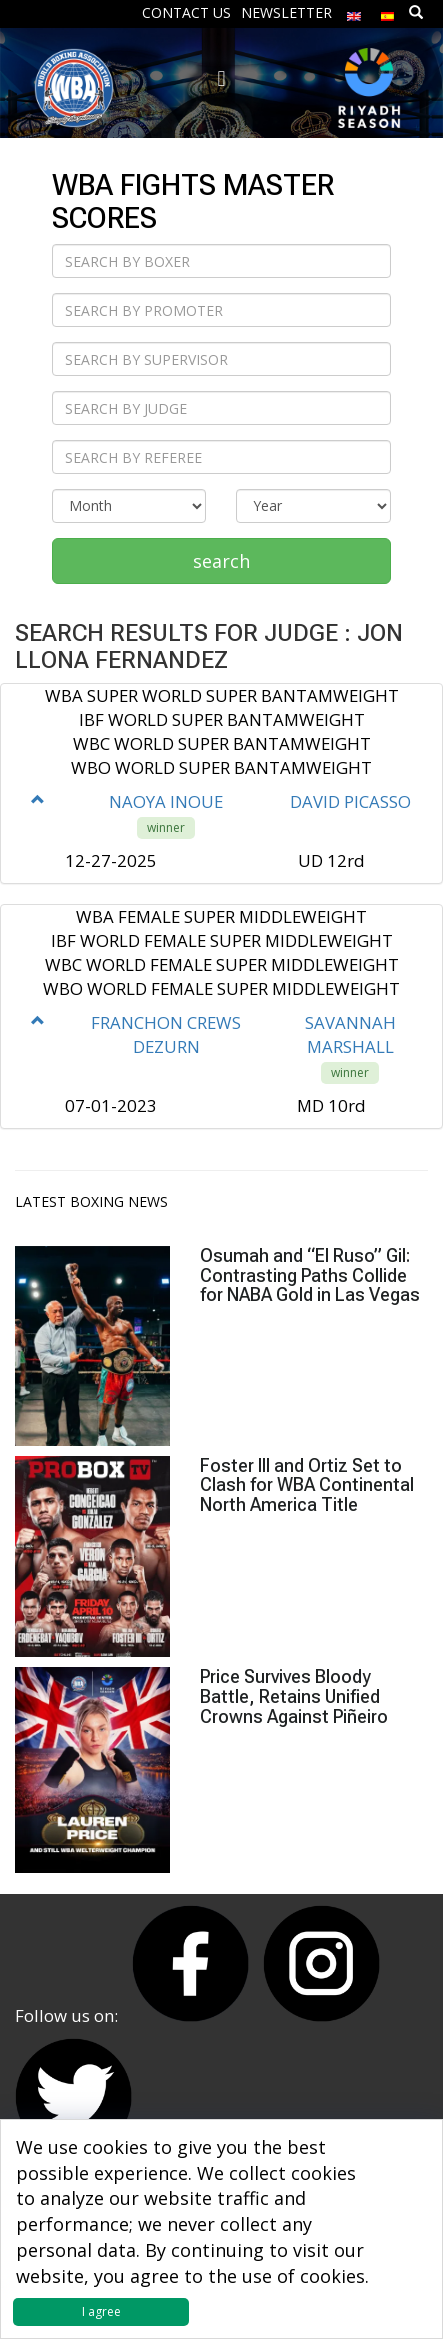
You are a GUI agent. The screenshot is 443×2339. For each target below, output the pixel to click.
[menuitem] (354, 11)
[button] (38, 799)
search (221, 561)
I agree (101, 2311)
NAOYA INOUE (166, 801)
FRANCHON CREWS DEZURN (166, 1034)
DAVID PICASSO (350, 801)
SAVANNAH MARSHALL (350, 1034)
